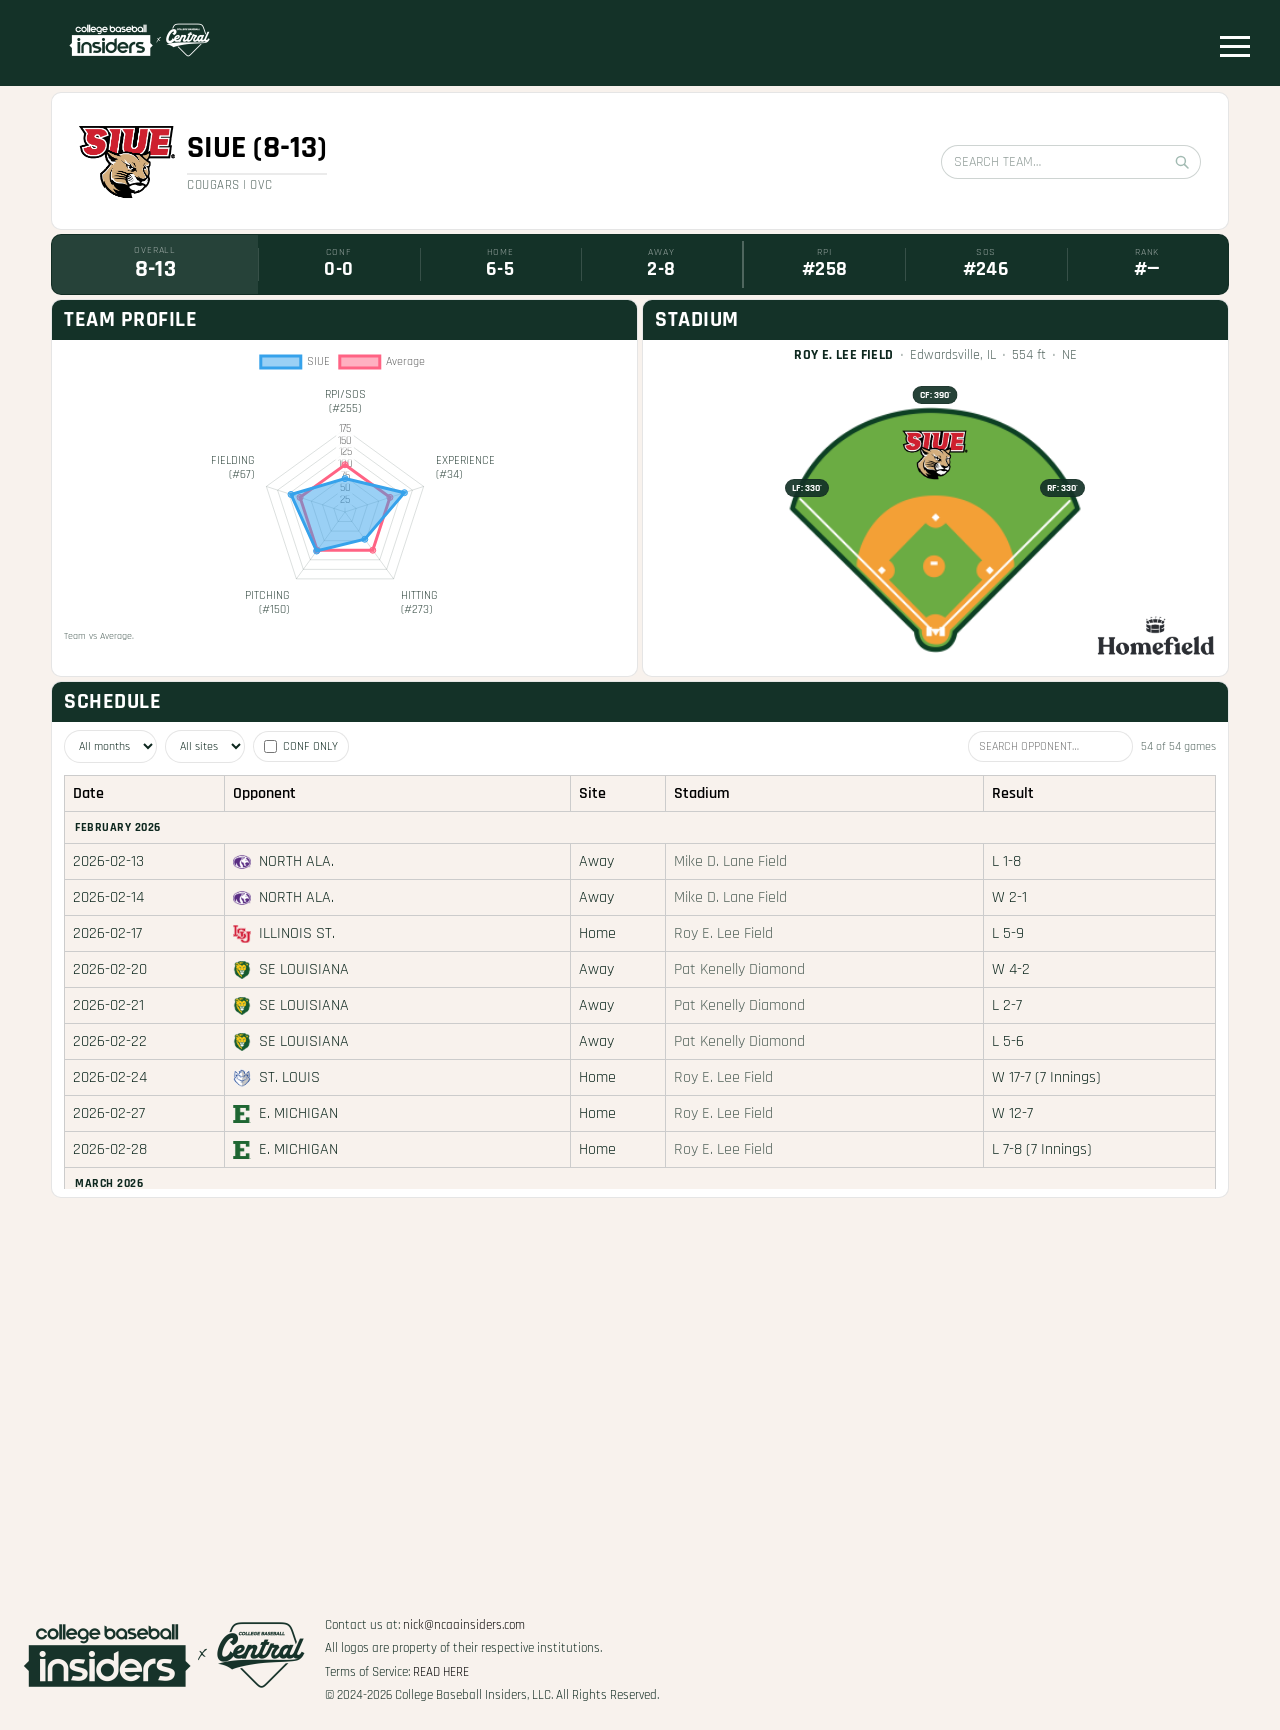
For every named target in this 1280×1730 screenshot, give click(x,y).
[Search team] (1071, 162)
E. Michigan (298, 1113)
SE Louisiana (304, 969)
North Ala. (296, 861)
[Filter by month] (110, 746)
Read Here (441, 1672)
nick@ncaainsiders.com (464, 1625)
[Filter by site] (205, 746)
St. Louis (289, 1077)
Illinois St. (297, 933)
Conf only (301, 746)
